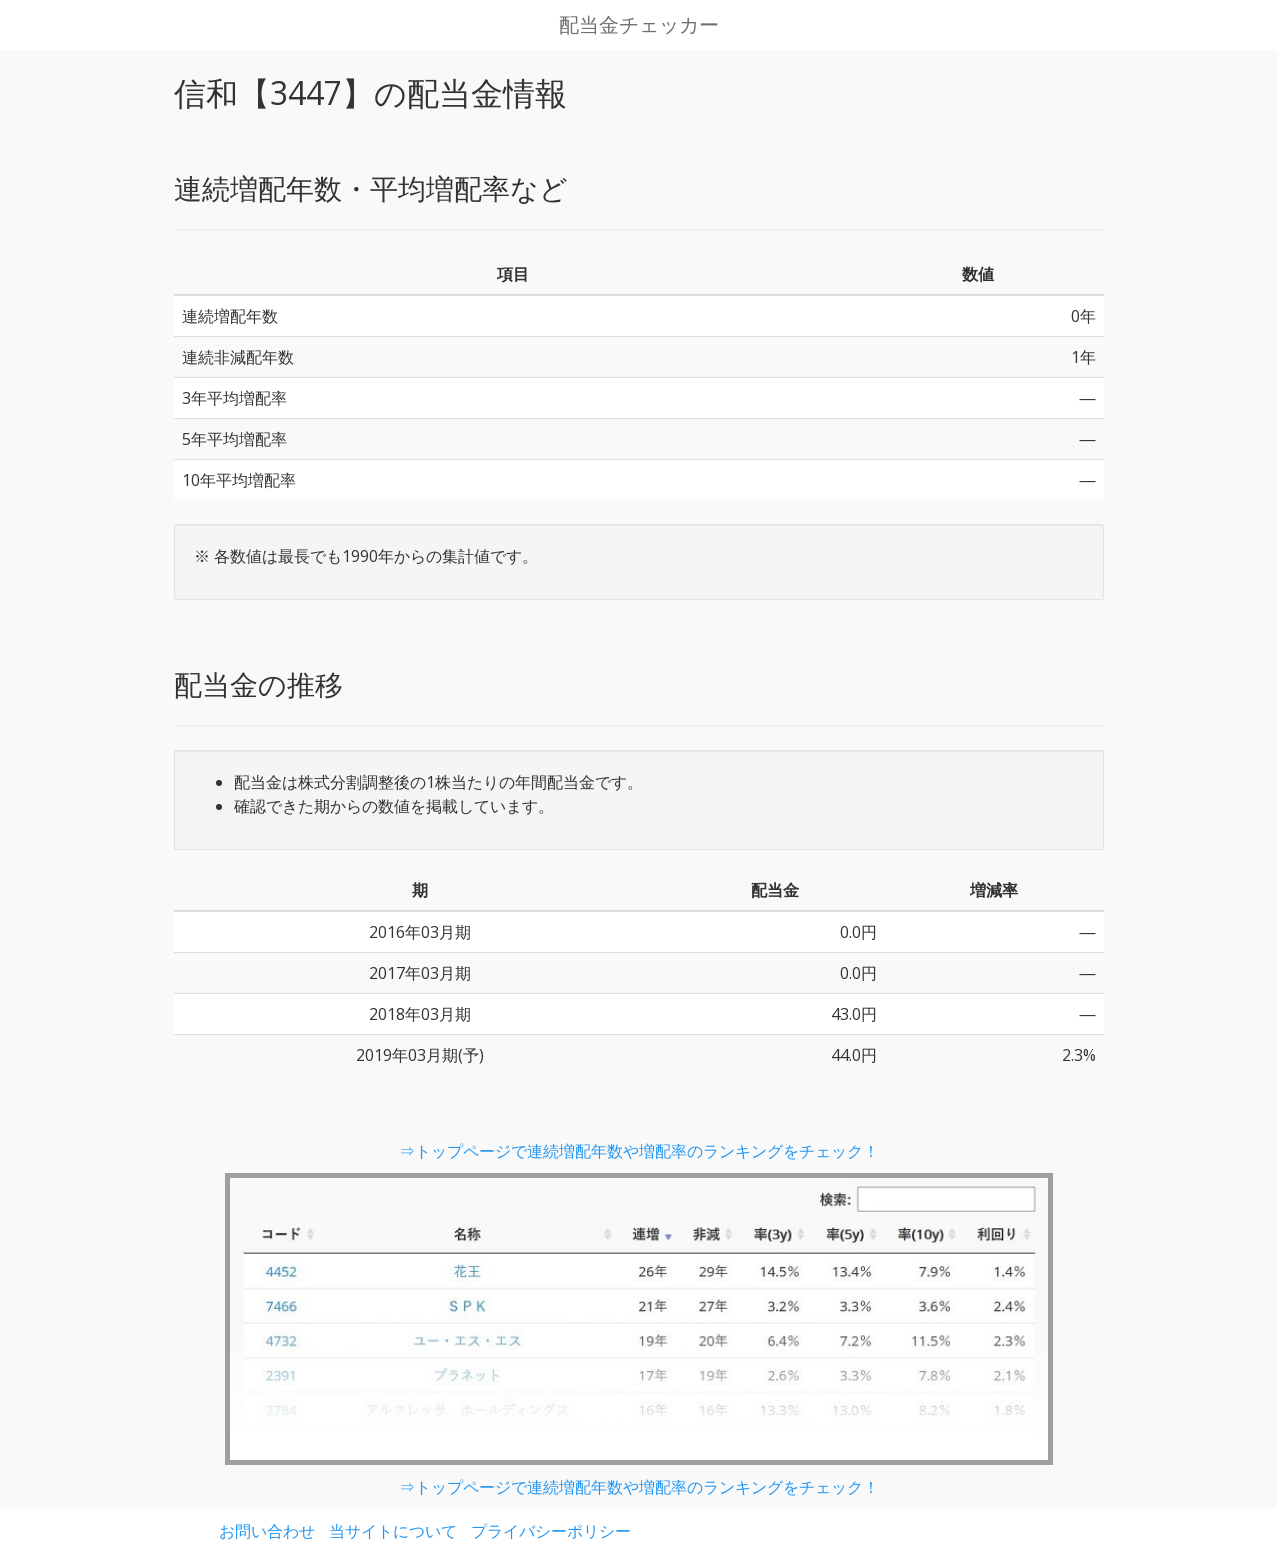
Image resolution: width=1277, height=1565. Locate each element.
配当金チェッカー (639, 25)
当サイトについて (393, 1531)
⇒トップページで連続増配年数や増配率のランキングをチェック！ (639, 1151)
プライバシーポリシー (551, 1531)
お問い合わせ (267, 1531)
